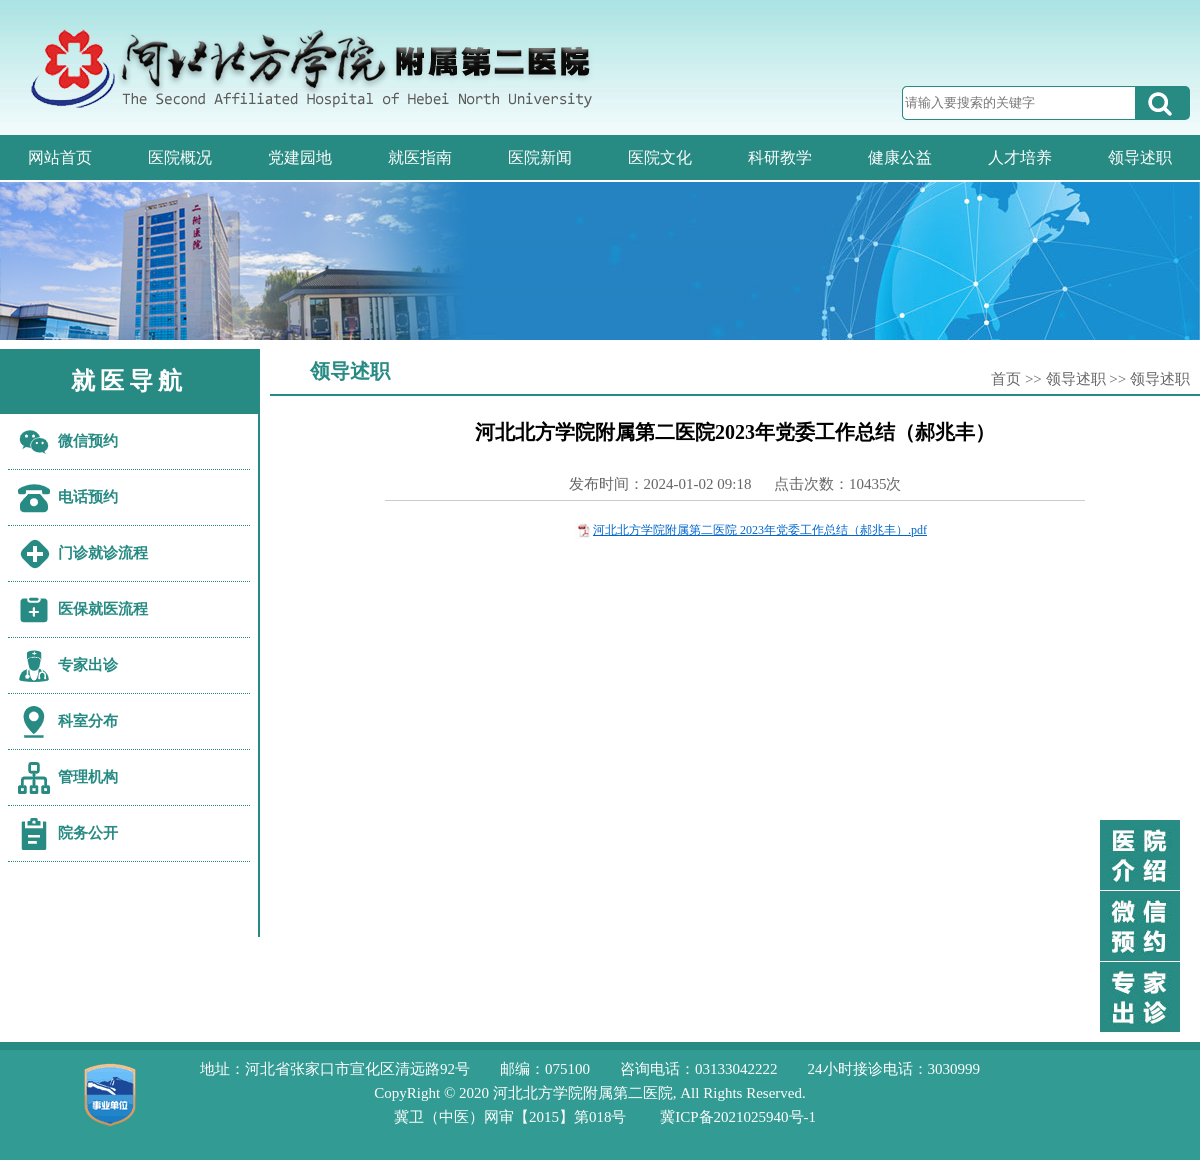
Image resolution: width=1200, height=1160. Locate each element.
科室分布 (88, 721)
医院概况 (180, 157)
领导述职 (1140, 157)
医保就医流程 (103, 609)
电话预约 (88, 497)
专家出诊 (88, 665)
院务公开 (88, 833)
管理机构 (88, 777)
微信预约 (88, 441)
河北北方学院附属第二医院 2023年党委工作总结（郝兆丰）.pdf (760, 530)
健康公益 (900, 157)
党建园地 (300, 157)
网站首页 (60, 157)
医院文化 (660, 157)
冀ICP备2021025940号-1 (738, 1117)
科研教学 (780, 157)
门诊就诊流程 (103, 553)
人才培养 (1020, 157)
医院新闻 (540, 157)
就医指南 (420, 157)
